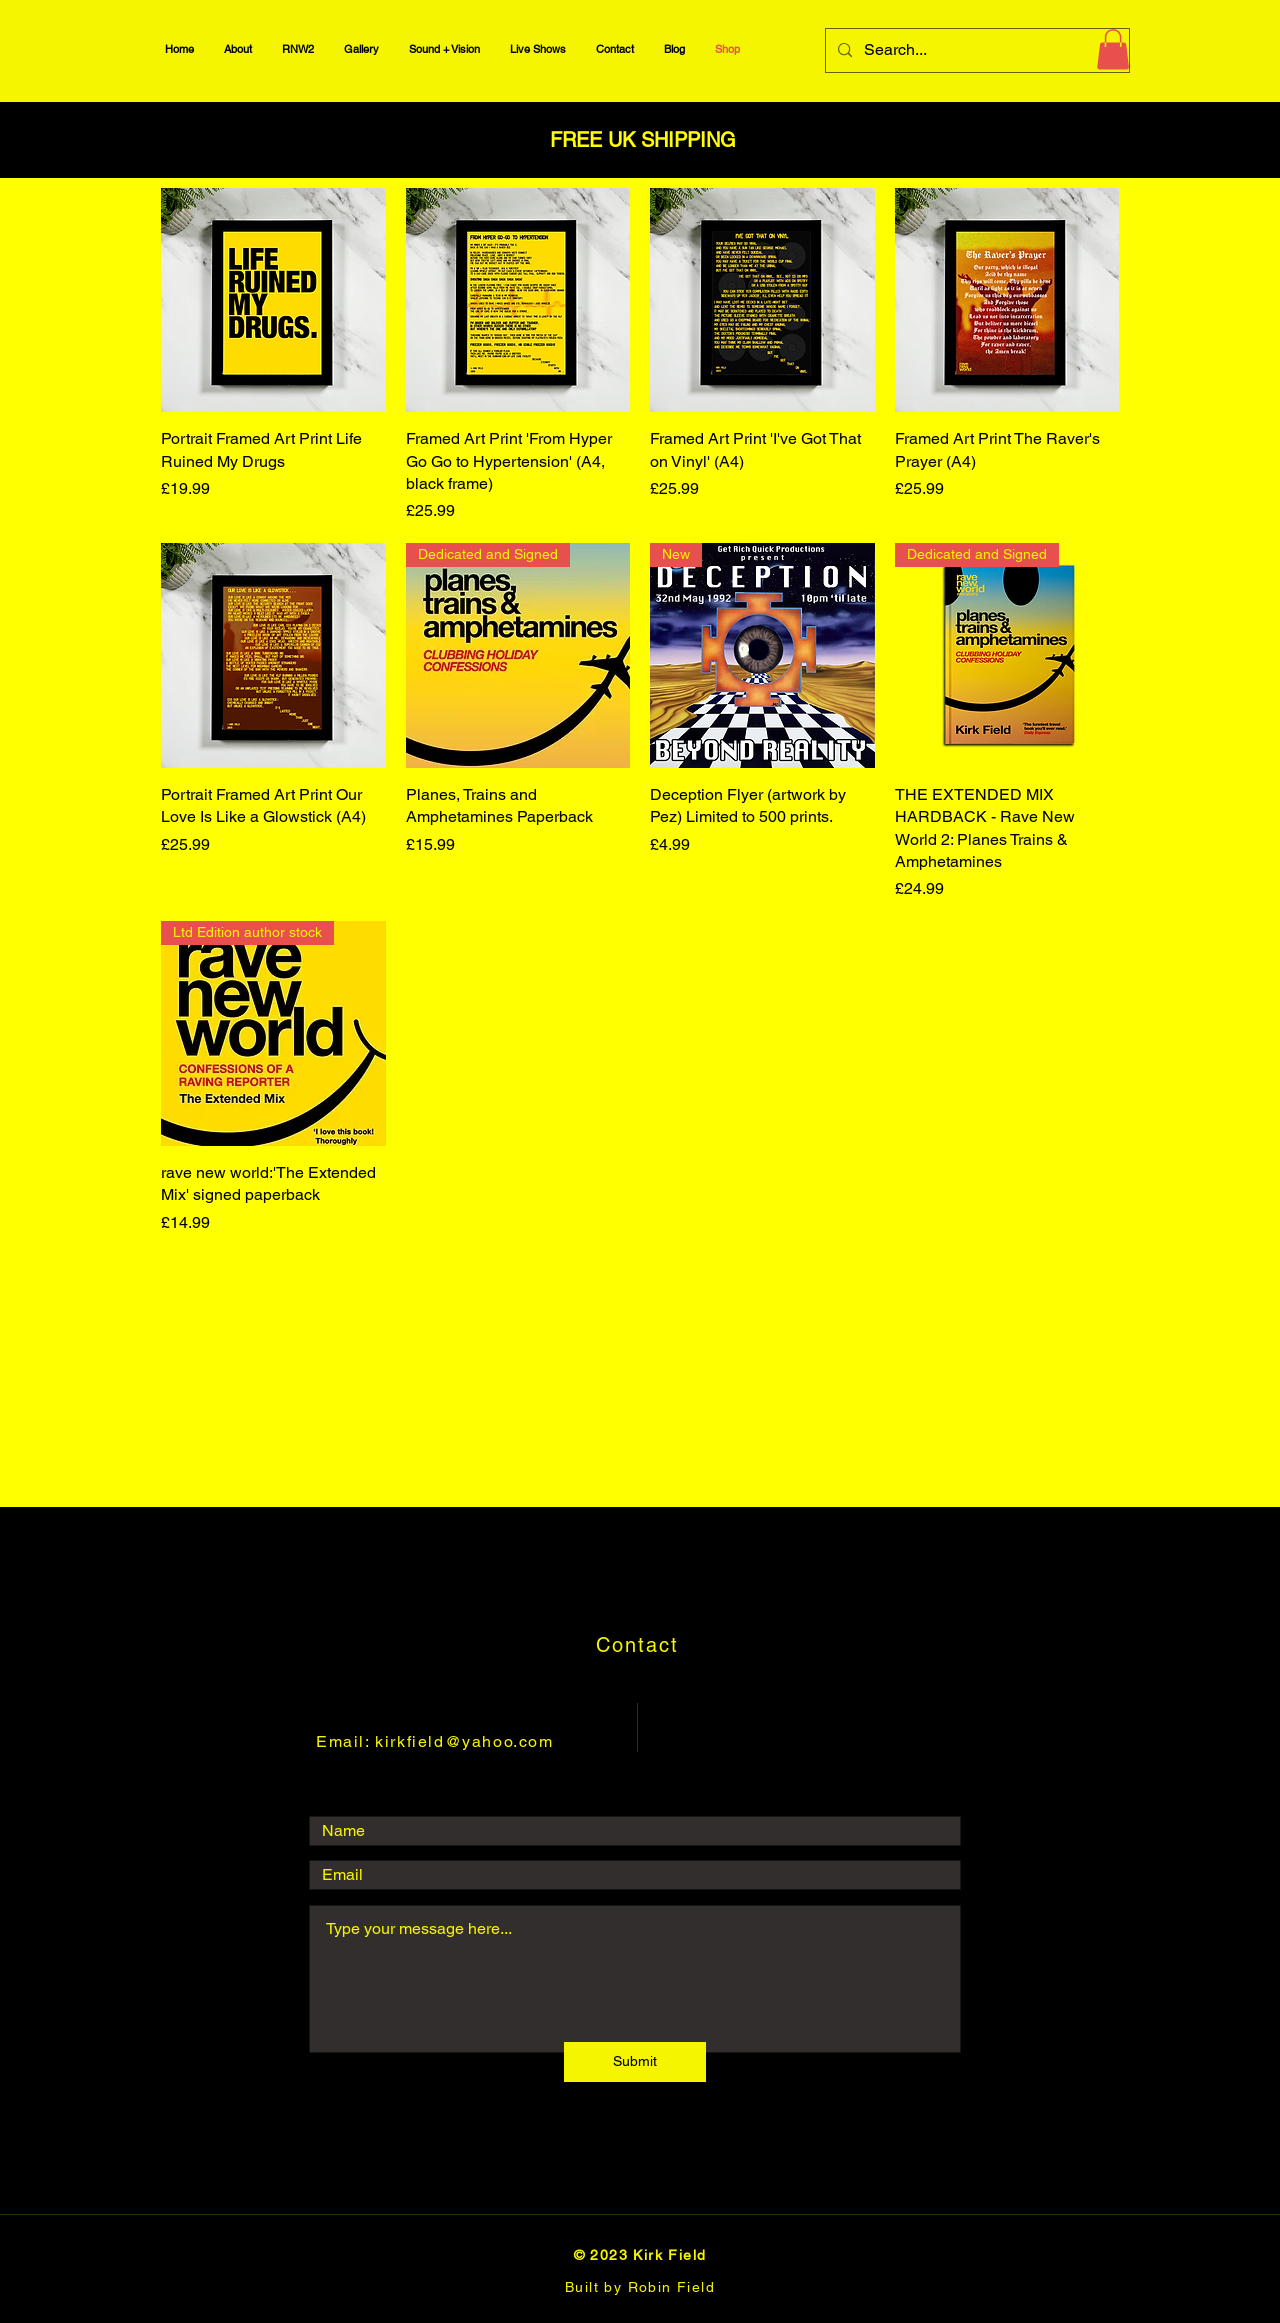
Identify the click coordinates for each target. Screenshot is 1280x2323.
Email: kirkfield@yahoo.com (435, 1741)
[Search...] (975, 50)
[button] (1113, 49)
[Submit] (635, 2062)
